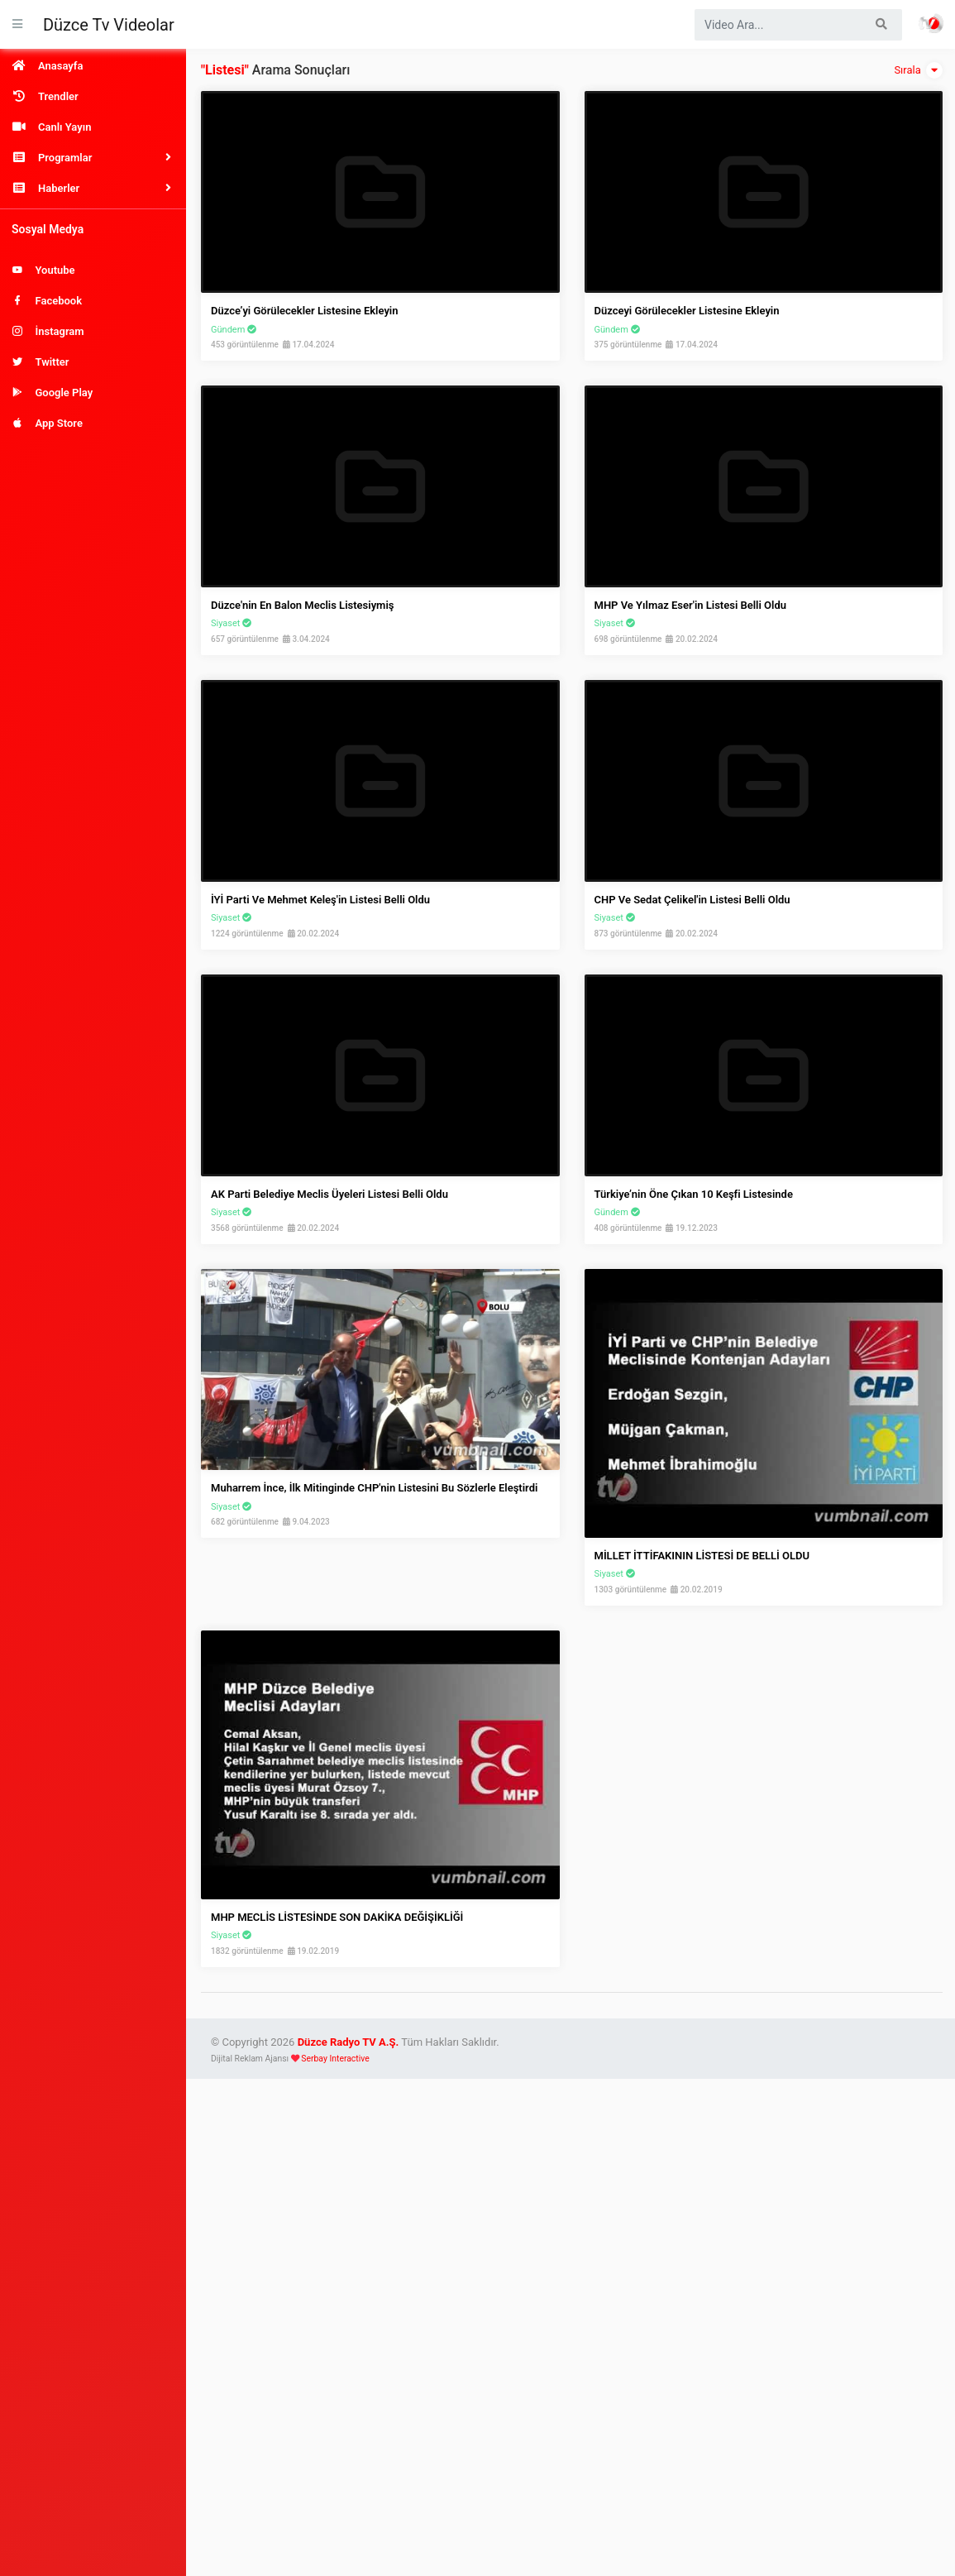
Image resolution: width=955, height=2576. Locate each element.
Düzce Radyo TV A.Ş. (348, 2042)
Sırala (918, 70)
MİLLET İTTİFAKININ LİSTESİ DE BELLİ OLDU (701, 1555)
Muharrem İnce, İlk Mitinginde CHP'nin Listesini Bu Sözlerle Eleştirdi (374, 1488)
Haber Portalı (931, 23)
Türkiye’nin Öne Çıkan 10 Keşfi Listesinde (693, 1194)
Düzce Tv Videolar (108, 25)
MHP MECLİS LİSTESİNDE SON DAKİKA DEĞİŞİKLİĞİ (337, 1917)
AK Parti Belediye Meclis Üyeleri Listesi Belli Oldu (329, 1194)
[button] (93, 157)
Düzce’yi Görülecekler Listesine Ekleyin (305, 310)
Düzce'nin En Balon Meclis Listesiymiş (302, 605)
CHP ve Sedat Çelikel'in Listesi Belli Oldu (692, 899)
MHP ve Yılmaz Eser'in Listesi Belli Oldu (690, 605)
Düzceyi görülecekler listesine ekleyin (687, 310)
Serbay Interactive (335, 2058)
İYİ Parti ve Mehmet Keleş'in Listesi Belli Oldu (320, 899)
